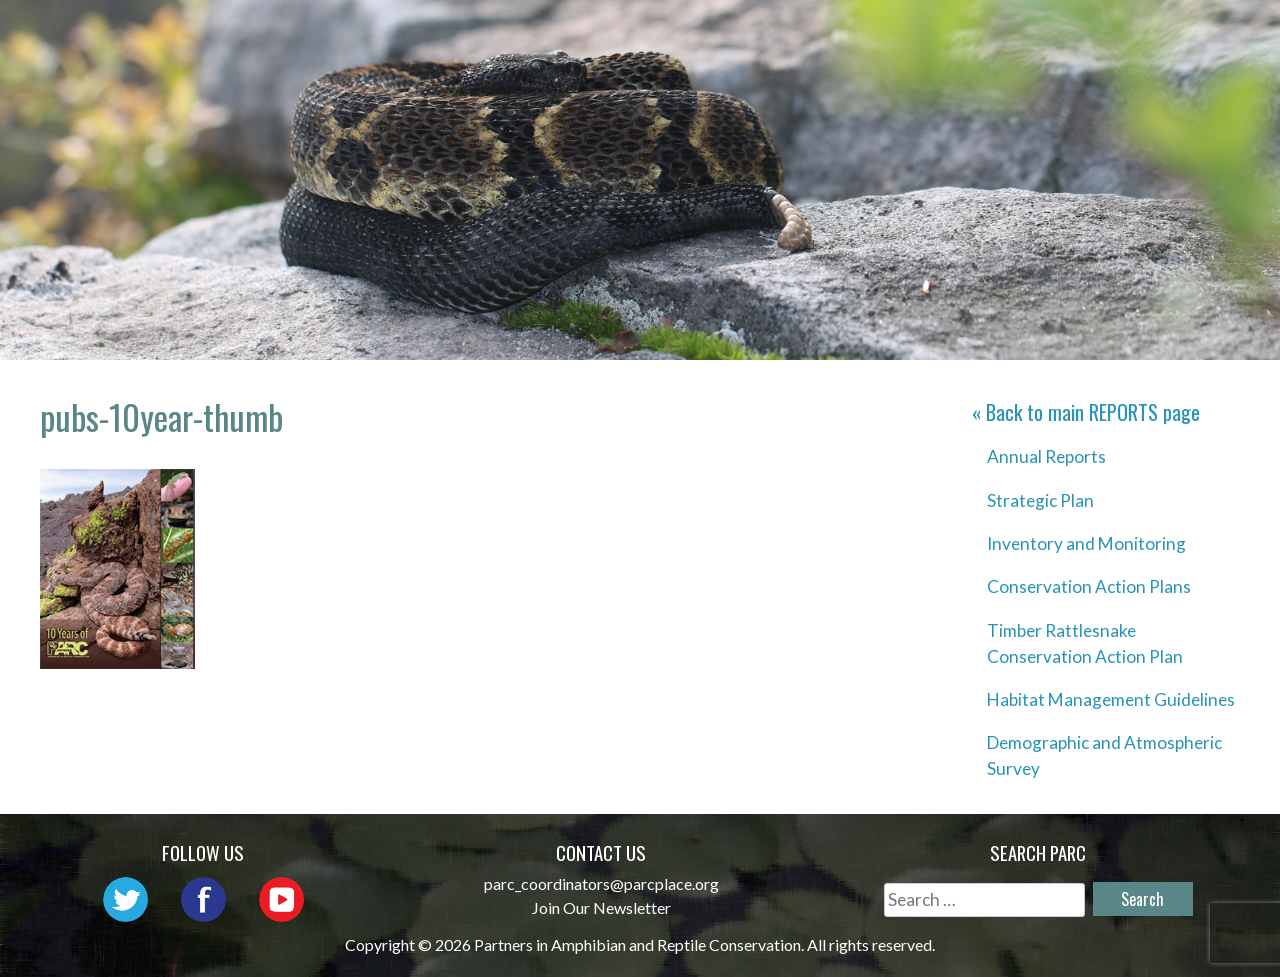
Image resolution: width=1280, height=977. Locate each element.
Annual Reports (1046, 456)
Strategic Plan (1040, 500)
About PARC (542, 35)
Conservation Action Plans (1089, 586)
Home (427, 35)
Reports (1180, 35)
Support (1179, 64)
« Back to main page (1086, 412)
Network (677, 35)
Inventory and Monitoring (1086, 543)
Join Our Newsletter (601, 907)
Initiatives (941, 35)
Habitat (1068, 35)
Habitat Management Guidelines (1111, 699)
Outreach (803, 35)
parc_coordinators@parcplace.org (601, 883)
